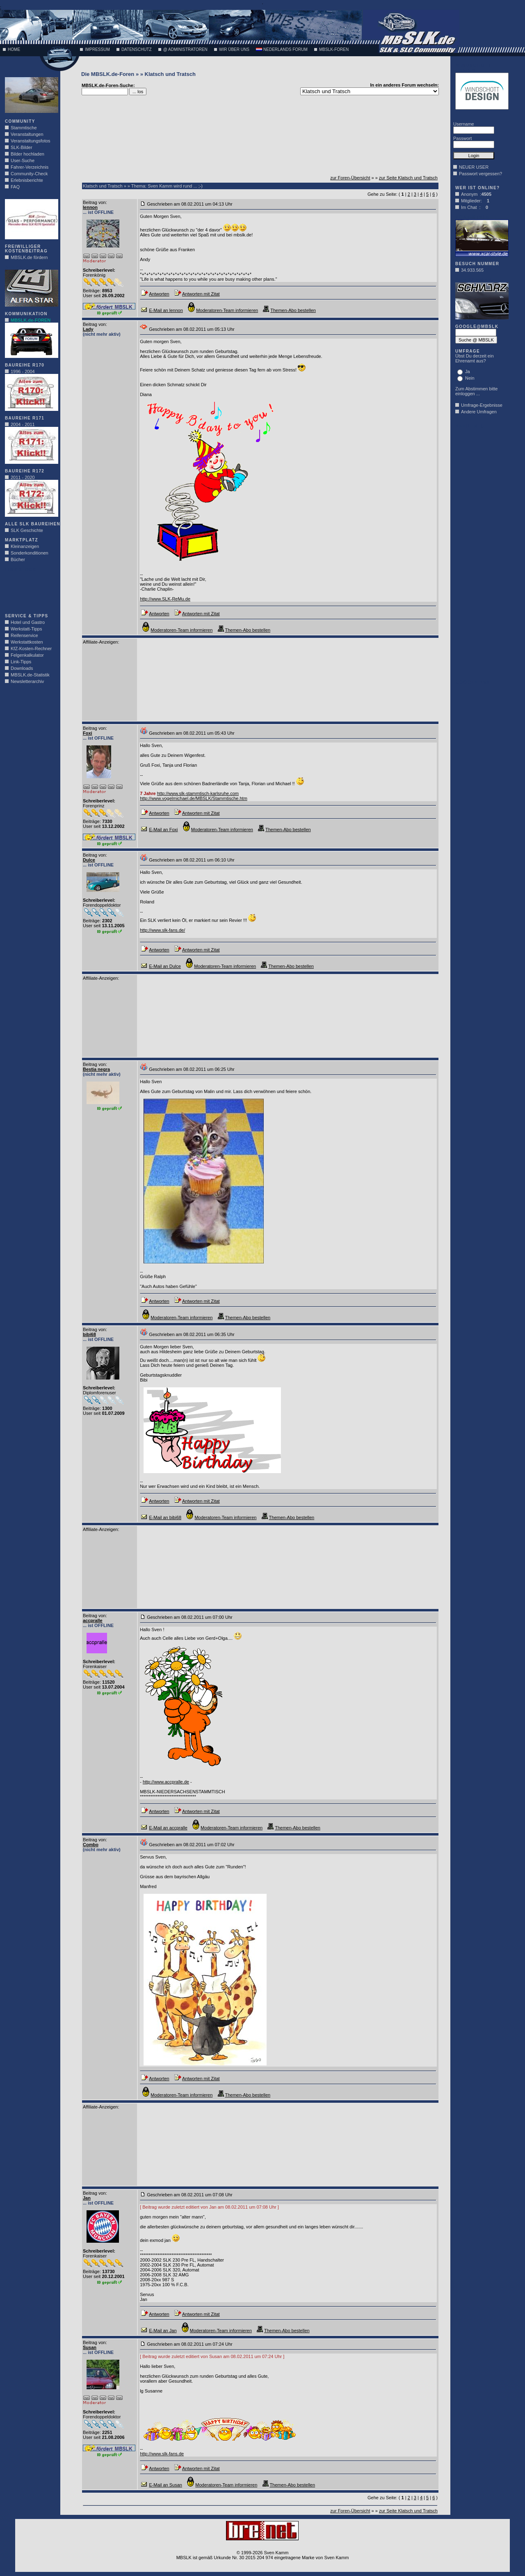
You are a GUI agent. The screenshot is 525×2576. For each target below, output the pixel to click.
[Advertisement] (29, 590)
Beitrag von (94, 202)
